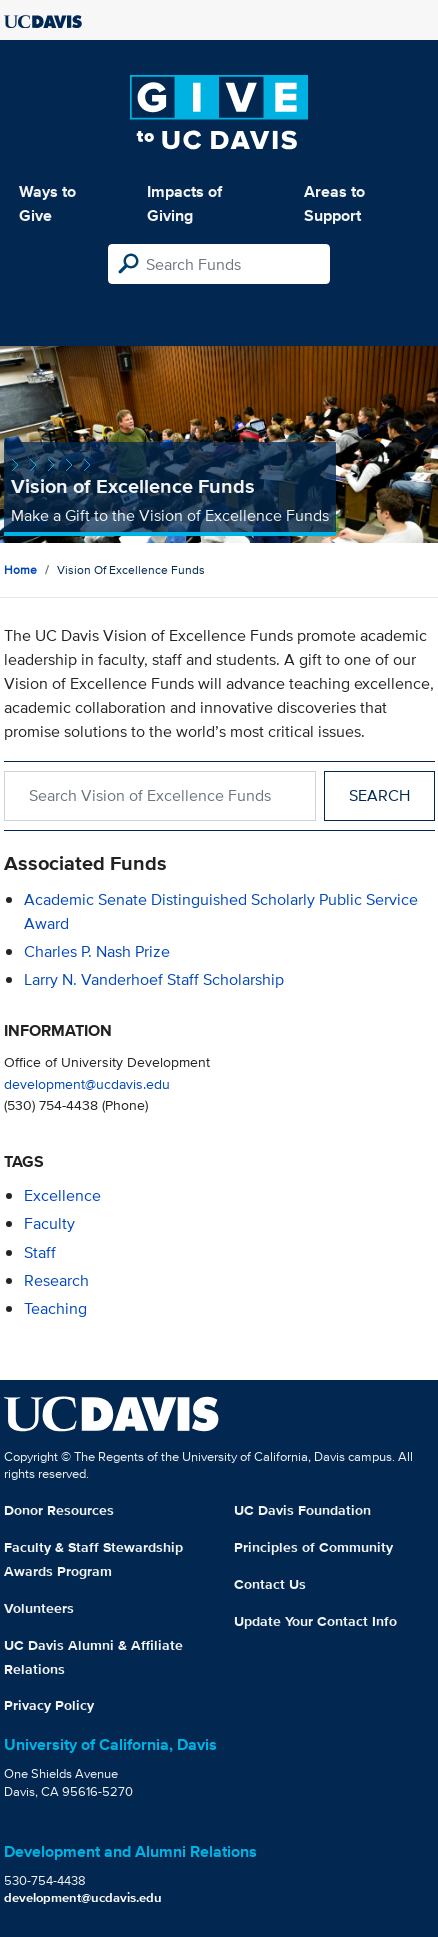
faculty (49, 1223)
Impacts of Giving (184, 203)
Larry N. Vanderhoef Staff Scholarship (154, 979)
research (56, 1280)
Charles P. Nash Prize (97, 951)
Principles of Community (313, 1547)
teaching (55, 1308)
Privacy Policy (49, 1705)
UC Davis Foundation (302, 1510)
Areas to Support (334, 203)
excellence (62, 1195)
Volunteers (39, 1608)
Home (20, 569)
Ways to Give (47, 203)
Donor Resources (59, 1510)
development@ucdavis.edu (87, 1083)
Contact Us (270, 1584)
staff (40, 1252)
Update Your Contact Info (315, 1621)
